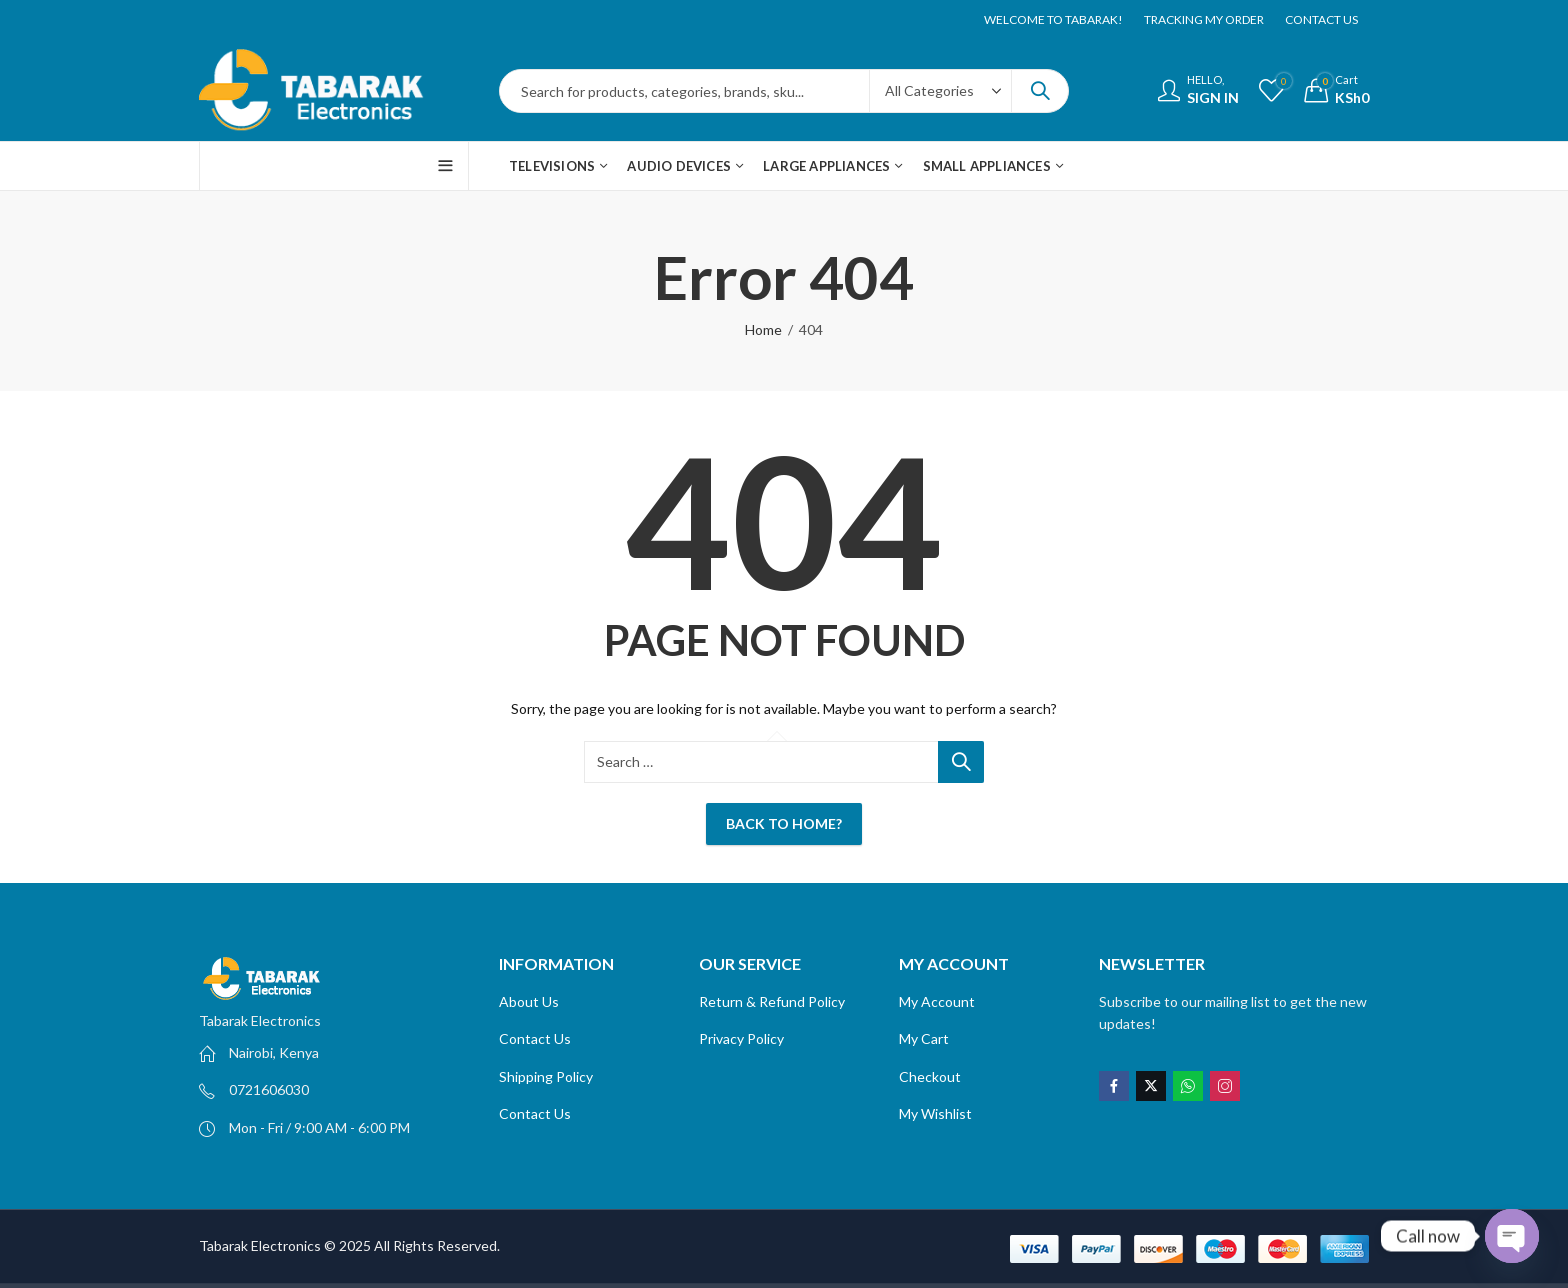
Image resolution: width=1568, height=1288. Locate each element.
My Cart (924, 1038)
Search (1040, 91)
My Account (937, 1001)
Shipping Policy (546, 1076)
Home (763, 329)
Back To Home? (784, 823)
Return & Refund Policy (772, 1001)
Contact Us (535, 1038)
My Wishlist (935, 1113)
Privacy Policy (743, 1038)
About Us (529, 1001)
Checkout (930, 1076)
